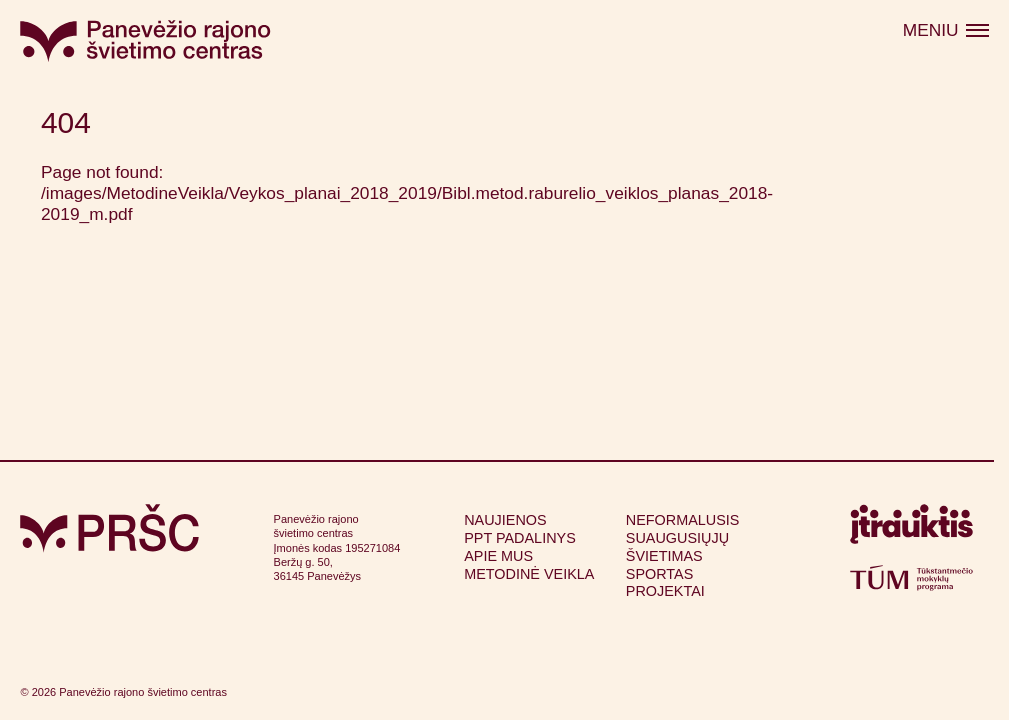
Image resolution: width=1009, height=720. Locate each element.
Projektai (665, 591)
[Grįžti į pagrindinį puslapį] (109, 528)
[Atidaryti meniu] (945, 31)
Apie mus (498, 556)
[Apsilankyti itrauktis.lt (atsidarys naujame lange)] (911, 529)
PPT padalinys (520, 538)
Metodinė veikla (529, 574)
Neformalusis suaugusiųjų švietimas (683, 537)
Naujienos (505, 520)
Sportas (660, 574)
